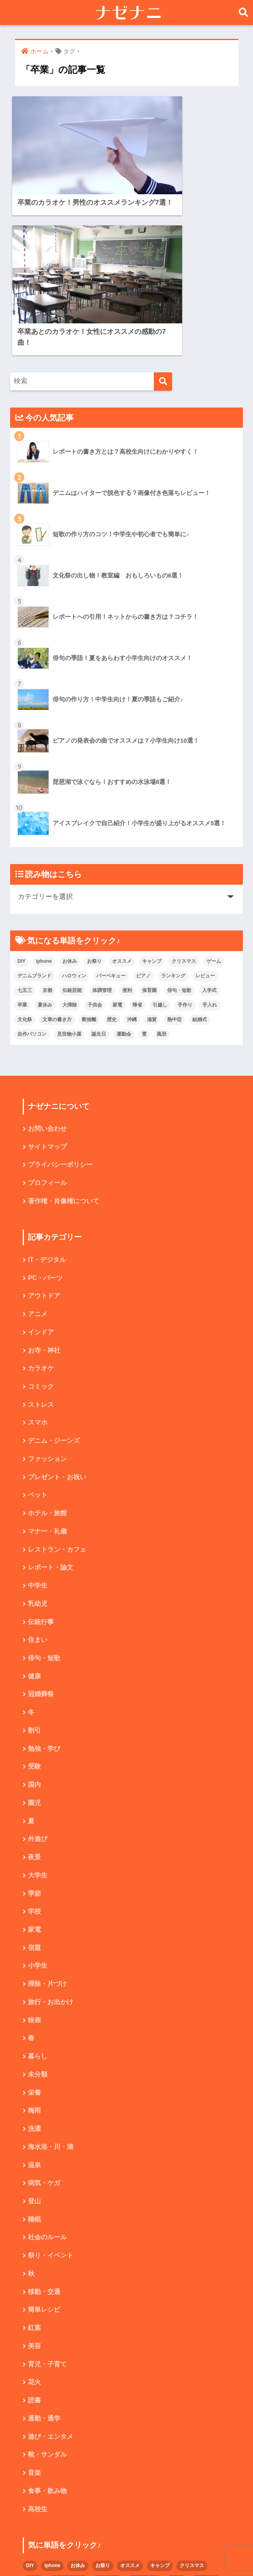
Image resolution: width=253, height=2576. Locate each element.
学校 (34, 1752)
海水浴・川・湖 (50, 1990)
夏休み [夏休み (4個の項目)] (45, 838)
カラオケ (41, 1204)
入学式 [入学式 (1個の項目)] (209, 824)
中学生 (37, 1423)
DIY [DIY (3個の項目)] (21, 795)
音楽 (34, 2319)
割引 (34, 1569)
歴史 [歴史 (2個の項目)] (112, 853)
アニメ (37, 1149)
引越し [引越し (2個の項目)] (160, 838)
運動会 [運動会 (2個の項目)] (124, 868)
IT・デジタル (47, 1094)
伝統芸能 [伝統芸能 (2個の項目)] (72, 824)
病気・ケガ (44, 2026)
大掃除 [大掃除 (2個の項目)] (69, 838)
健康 (34, 1515)
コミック (41, 1222)
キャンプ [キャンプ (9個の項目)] (152, 795)
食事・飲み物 (47, 2337)
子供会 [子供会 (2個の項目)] (94, 838)
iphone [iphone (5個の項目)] (44, 795)
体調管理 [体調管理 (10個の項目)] (102, 824)
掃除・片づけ (47, 1825)
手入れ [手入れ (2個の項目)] (209, 838)
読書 (34, 2246)
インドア (41, 1167)
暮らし (37, 1898)
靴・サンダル (47, 2300)
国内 (34, 1624)
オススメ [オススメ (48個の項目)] (122, 795)
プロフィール (47, 1017)
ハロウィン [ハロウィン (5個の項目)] (74, 809)
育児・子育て (47, 2209)
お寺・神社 (44, 1186)
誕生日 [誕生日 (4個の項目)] (98, 868)
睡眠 (34, 2063)
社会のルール (47, 2081)
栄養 (34, 1935)
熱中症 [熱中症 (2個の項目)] (174, 853)
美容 (34, 2190)
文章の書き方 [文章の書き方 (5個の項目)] (57, 853)
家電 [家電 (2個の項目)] (117, 838)
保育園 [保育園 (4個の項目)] (149, 824)
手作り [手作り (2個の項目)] (185, 838)
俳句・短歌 (44, 1496)
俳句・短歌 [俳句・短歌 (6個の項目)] (179, 824)
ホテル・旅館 (47, 1350)
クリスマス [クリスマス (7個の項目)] (184, 795)
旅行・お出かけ (50, 1843)
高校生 (37, 2355)
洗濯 (34, 1972)
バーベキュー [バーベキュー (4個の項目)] (110, 809)
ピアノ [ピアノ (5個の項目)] (143, 809)
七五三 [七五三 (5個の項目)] (24, 824)
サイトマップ (47, 980)
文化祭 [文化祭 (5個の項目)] (24, 853)
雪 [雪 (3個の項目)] (144, 868)
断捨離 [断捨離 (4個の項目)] (89, 853)
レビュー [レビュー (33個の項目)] (205, 809)
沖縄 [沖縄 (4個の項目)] (132, 853)
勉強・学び (44, 1587)
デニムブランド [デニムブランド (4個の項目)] (34, 809)
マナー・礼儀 (47, 1368)
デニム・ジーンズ (54, 1277)
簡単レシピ (44, 2154)
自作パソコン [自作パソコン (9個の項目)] (32, 868)
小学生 (37, 1807)
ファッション (47, 1295)
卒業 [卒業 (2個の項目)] (22, 838)
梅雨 (34, 1953)
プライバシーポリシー (60, 999)
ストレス (41, 1240)
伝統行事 (41, 1460)
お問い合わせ (47, 962)
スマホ (37, 1258)
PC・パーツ (45, 1112)
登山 (34, 2044)
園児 (34, 1642)
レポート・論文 (50, 1405)
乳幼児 (37, 1441)
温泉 (34, 2008)
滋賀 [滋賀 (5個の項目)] (152, 853)
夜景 (34, 1697)
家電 (34, 1770)
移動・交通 (44, 2136)
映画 (34, 1862)
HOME (126, 2542)
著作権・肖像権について (63, 1035)
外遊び (37, 1679)
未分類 (37, 1916)
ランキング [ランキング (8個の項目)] (173, 809)
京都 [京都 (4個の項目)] (47, 824)
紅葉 (34, 2172)
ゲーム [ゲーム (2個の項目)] (213, 795)
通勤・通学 (44, 2264)
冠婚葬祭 (41, 1533)
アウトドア (44, 1131)
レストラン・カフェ (57, 1387)
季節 (34, 1734)
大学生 (37, 1715)
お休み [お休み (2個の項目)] (69, 795)
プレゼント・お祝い (57, 1313)
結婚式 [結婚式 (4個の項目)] (199, 853)
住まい (37, 1478)
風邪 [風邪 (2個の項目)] (161, 868)
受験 (34, 1606)
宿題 (34, 1789)
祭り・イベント (50, 2099)
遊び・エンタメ (50, 2282)
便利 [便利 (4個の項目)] (127, 824)
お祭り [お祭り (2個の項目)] (94, 795)
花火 (34, 2227)
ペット (37, 1332)
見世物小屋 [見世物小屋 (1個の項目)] (69, 868)
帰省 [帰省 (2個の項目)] (137, 838)
